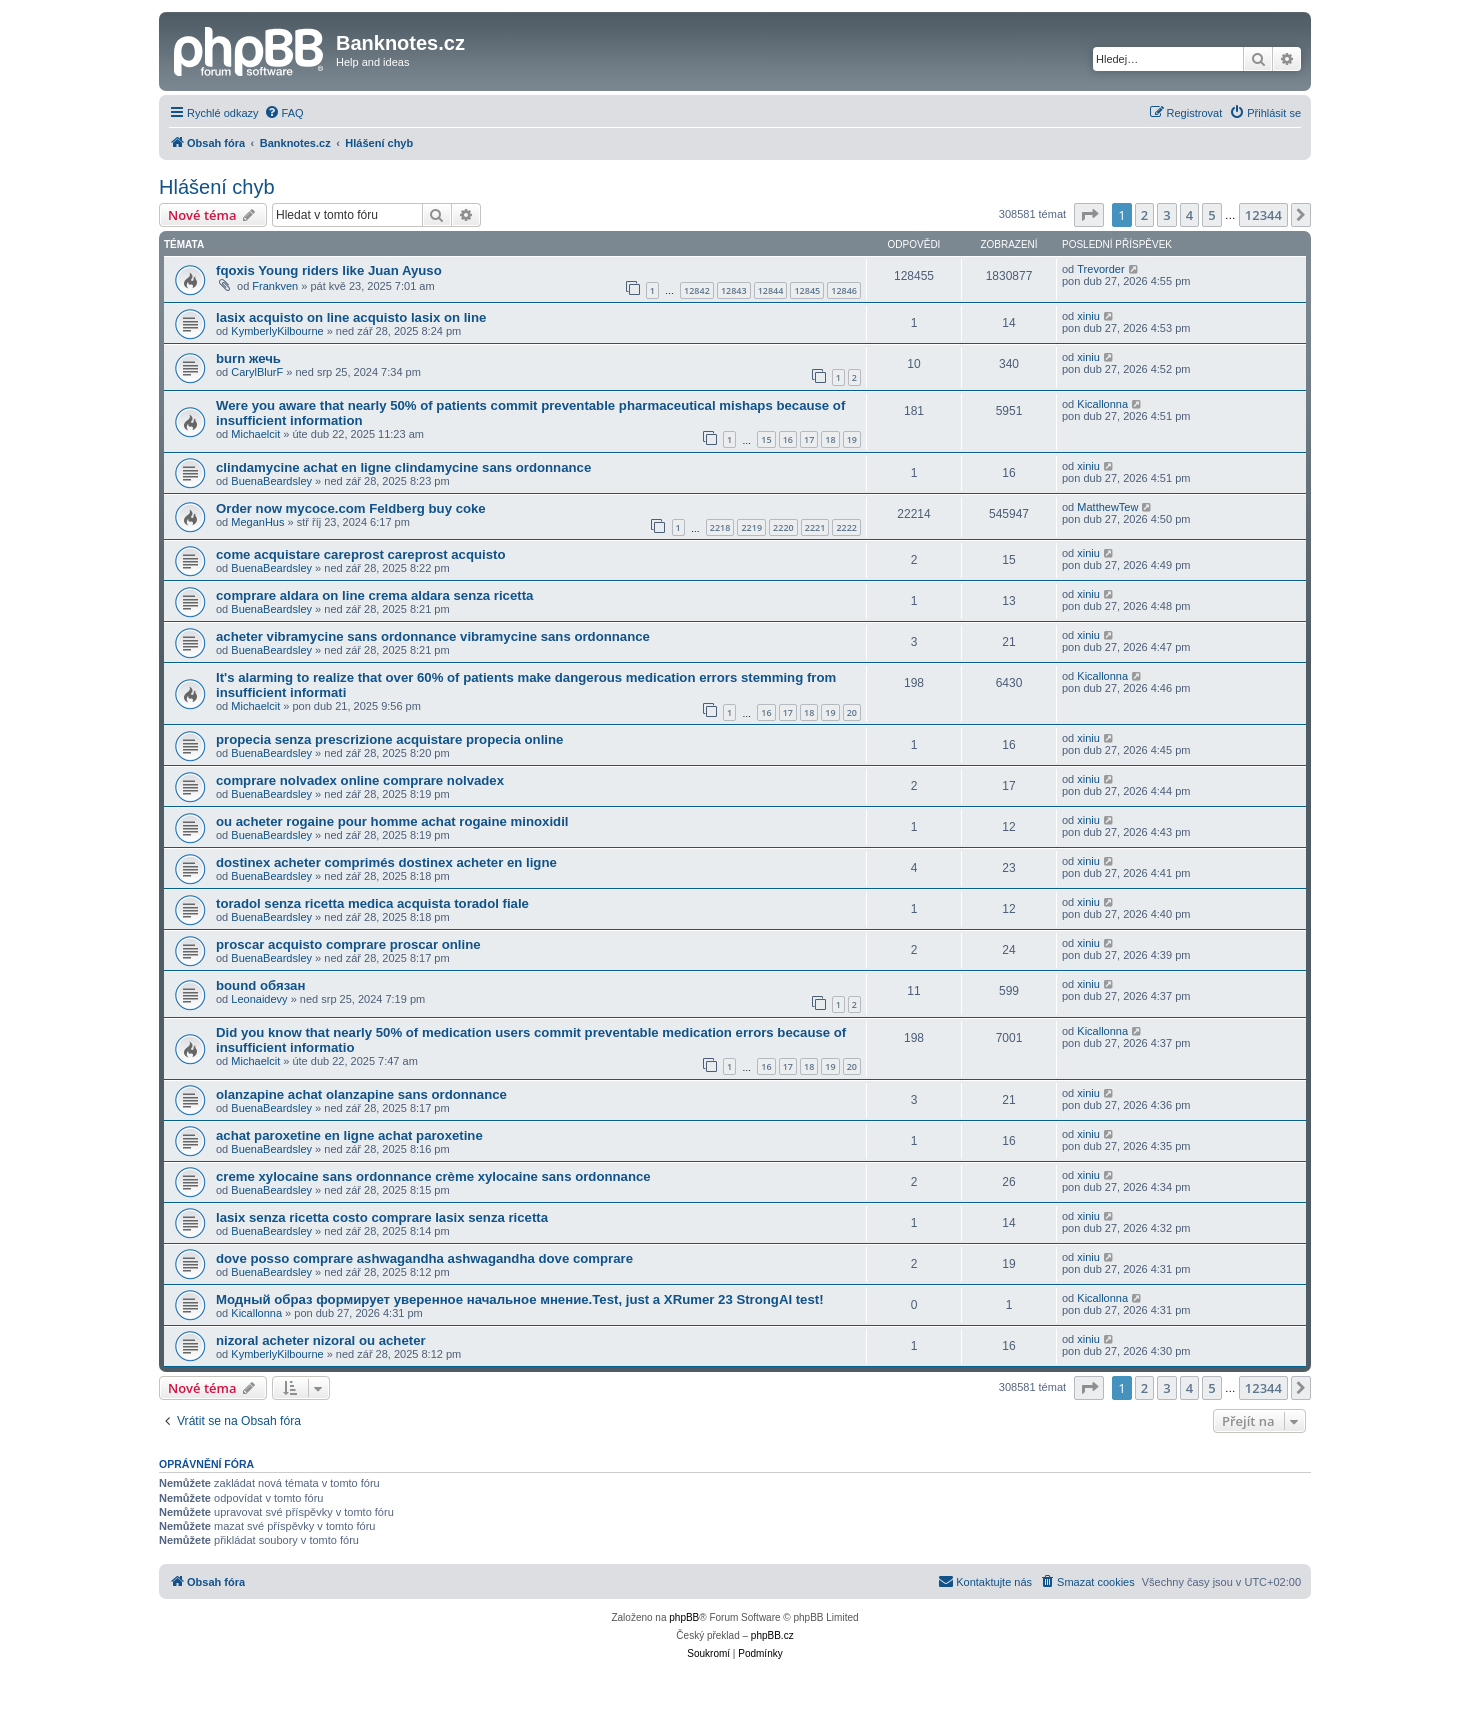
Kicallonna (1102, 404)
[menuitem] (284, 113)
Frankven (275, 286)
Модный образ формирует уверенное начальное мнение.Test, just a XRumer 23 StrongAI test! (520, 1299)
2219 (751, 527)
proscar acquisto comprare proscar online (348, 944)
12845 (807, 290)
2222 (846, 527)
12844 (771, 290)
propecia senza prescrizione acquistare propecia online (389, 739)
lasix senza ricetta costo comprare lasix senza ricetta (382, 1217)
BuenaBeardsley (271, 481)
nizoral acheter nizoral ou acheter (321, 1340)
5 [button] (1211, 215)
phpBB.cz (772, 1635)
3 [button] (1166, 215)
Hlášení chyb (217, 187)
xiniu (1088, 316)
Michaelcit (255, 434)
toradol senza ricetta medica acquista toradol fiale (372, 903)
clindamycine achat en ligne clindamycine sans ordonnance (403, 467)
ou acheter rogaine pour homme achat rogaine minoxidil (392, 821)
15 (766, 439)
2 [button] (1144, 215)
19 (852, 439)
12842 (697, 290)
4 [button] (1189, 215)
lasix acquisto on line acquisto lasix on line (351, 317)
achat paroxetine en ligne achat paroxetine (349, 1135)
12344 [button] (1263, 215)
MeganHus (257, 522)
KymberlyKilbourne (277, 331)
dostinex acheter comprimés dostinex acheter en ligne (386, 862)
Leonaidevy (259, 999)
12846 (844, 290)
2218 (720, 527)
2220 (783, 527)
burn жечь (248, 358)
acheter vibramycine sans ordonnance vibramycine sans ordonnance (433, 636)
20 (852, 712)
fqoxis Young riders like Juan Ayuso (329, 270)
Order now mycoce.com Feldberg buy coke (351, 508)
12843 (734, 290)
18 (830, 439)
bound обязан (260, 985)
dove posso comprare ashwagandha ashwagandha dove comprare (424, 1258)
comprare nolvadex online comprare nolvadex (360, 780)
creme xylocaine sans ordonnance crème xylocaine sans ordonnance (433, 1176)
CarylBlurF (257, 372)
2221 (815, 527)
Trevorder (1100, 269)
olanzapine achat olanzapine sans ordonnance (361, 1094)
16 (788, 439)
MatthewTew (1107, 507)
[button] (1089, 215)
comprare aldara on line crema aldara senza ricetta (374, 595)
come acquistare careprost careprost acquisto (361, 554)
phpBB (684, 1617)
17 (809, 439)
